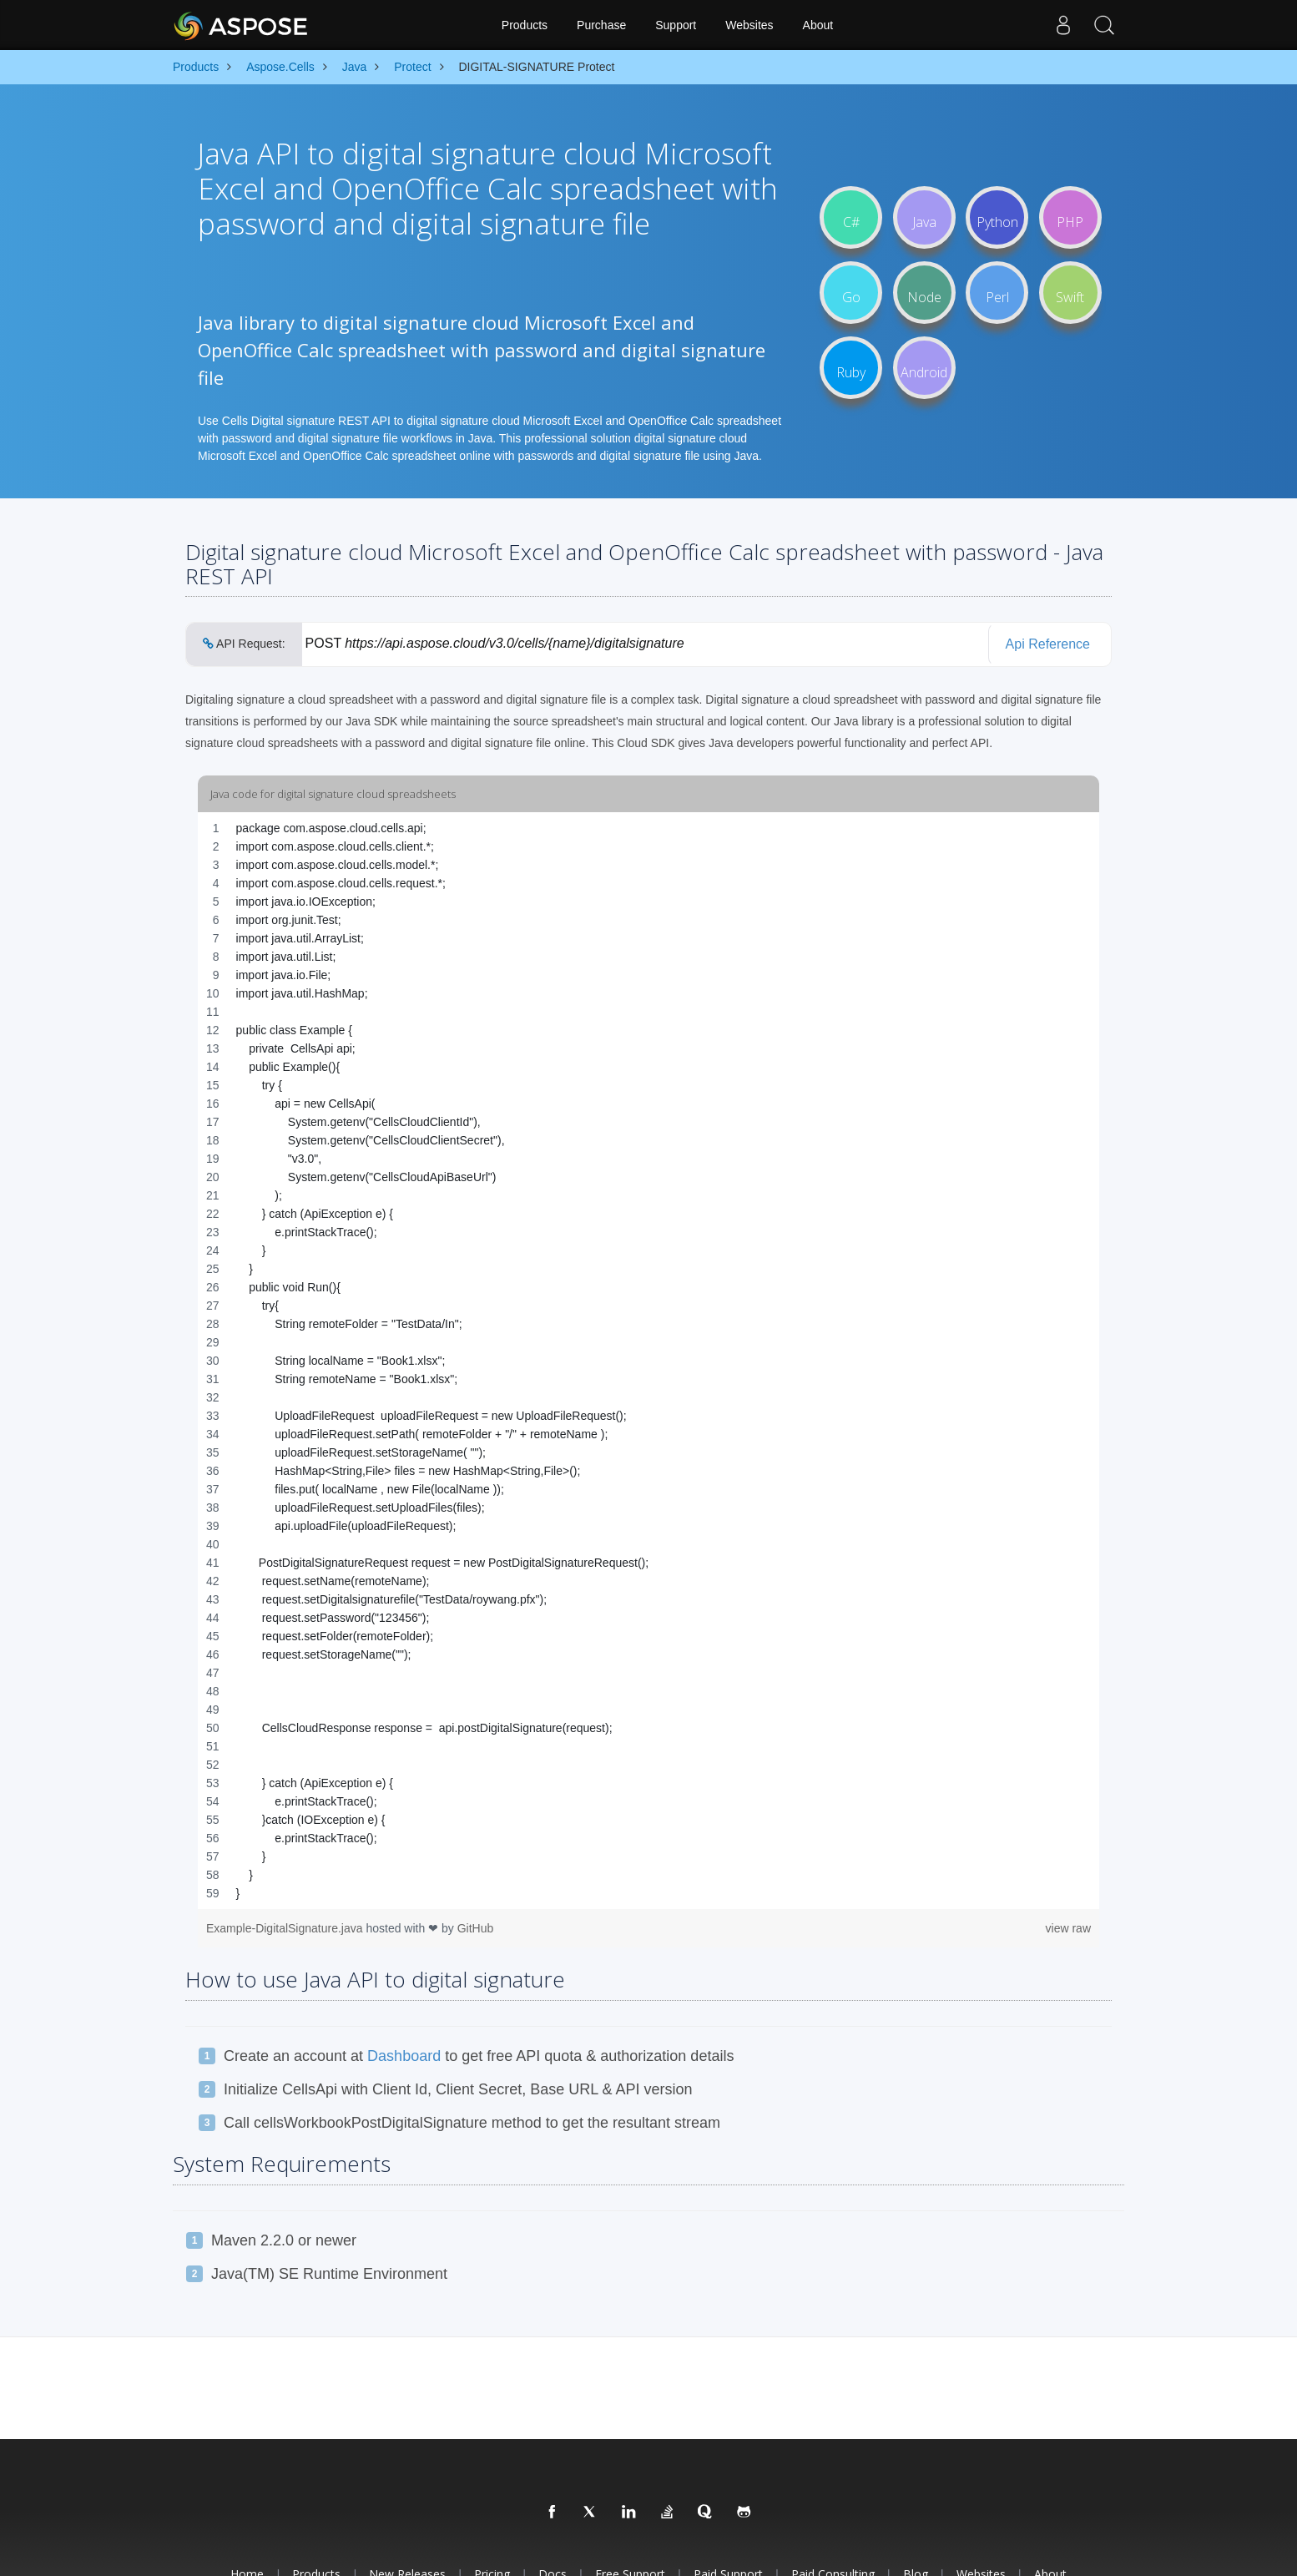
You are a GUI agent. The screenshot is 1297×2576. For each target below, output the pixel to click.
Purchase (601, 25)
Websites (749, 25)
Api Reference (1048, 644)
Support (675, 25)
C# (851, 217)
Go (851, 292)
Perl (997, 292)
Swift (1070, 292)
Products (525, 25)
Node (924, 292)
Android (924, 367)
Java (924, 217)
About (818, 25)
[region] (648, 1360)
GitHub (475, 1928)
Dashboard (404, 2056)
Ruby (851, 367)
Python (997, 217)
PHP (1070, 217)
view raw (1068, 1928)
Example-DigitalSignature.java (286, 1928)
